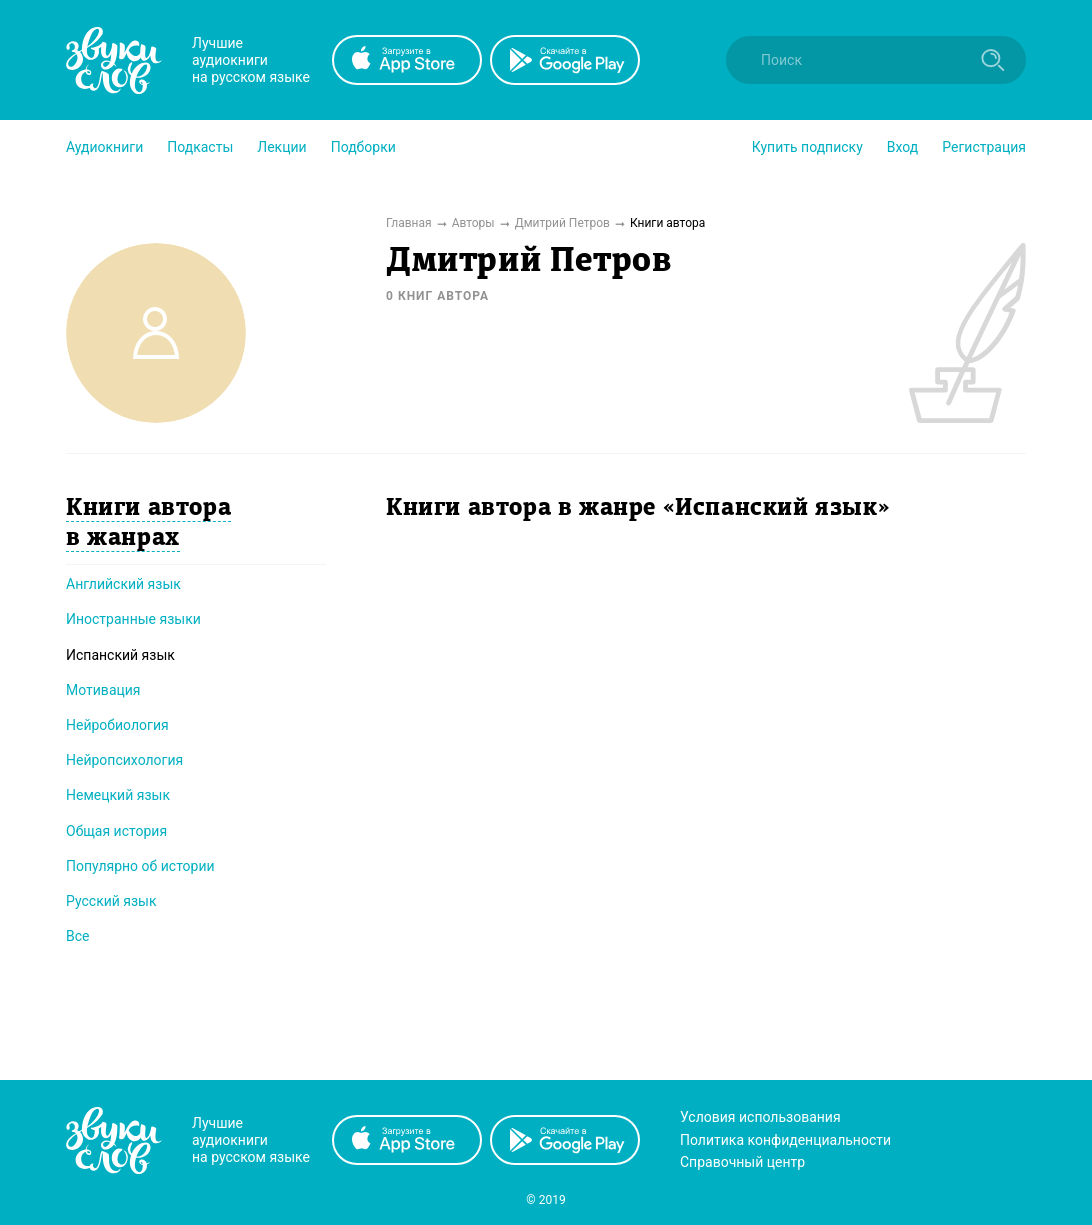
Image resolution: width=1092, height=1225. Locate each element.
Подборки (363, 147)
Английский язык (123, 584)
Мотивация (103, 690)
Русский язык (111, 901)
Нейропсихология (124, 760)
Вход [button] (902, 147)
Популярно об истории (140, 866)
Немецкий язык (118, 795)
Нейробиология (117, 725)
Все (77, 936)
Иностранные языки (133, 619)
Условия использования (760, 1117)
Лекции (281, 147)
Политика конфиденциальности (785, 1140)
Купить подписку (807, 147)
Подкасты (200, 147)
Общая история (116, 831)
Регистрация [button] (984, 147)
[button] (104, 147)
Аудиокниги (104, 147)
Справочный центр (742, 1162)
